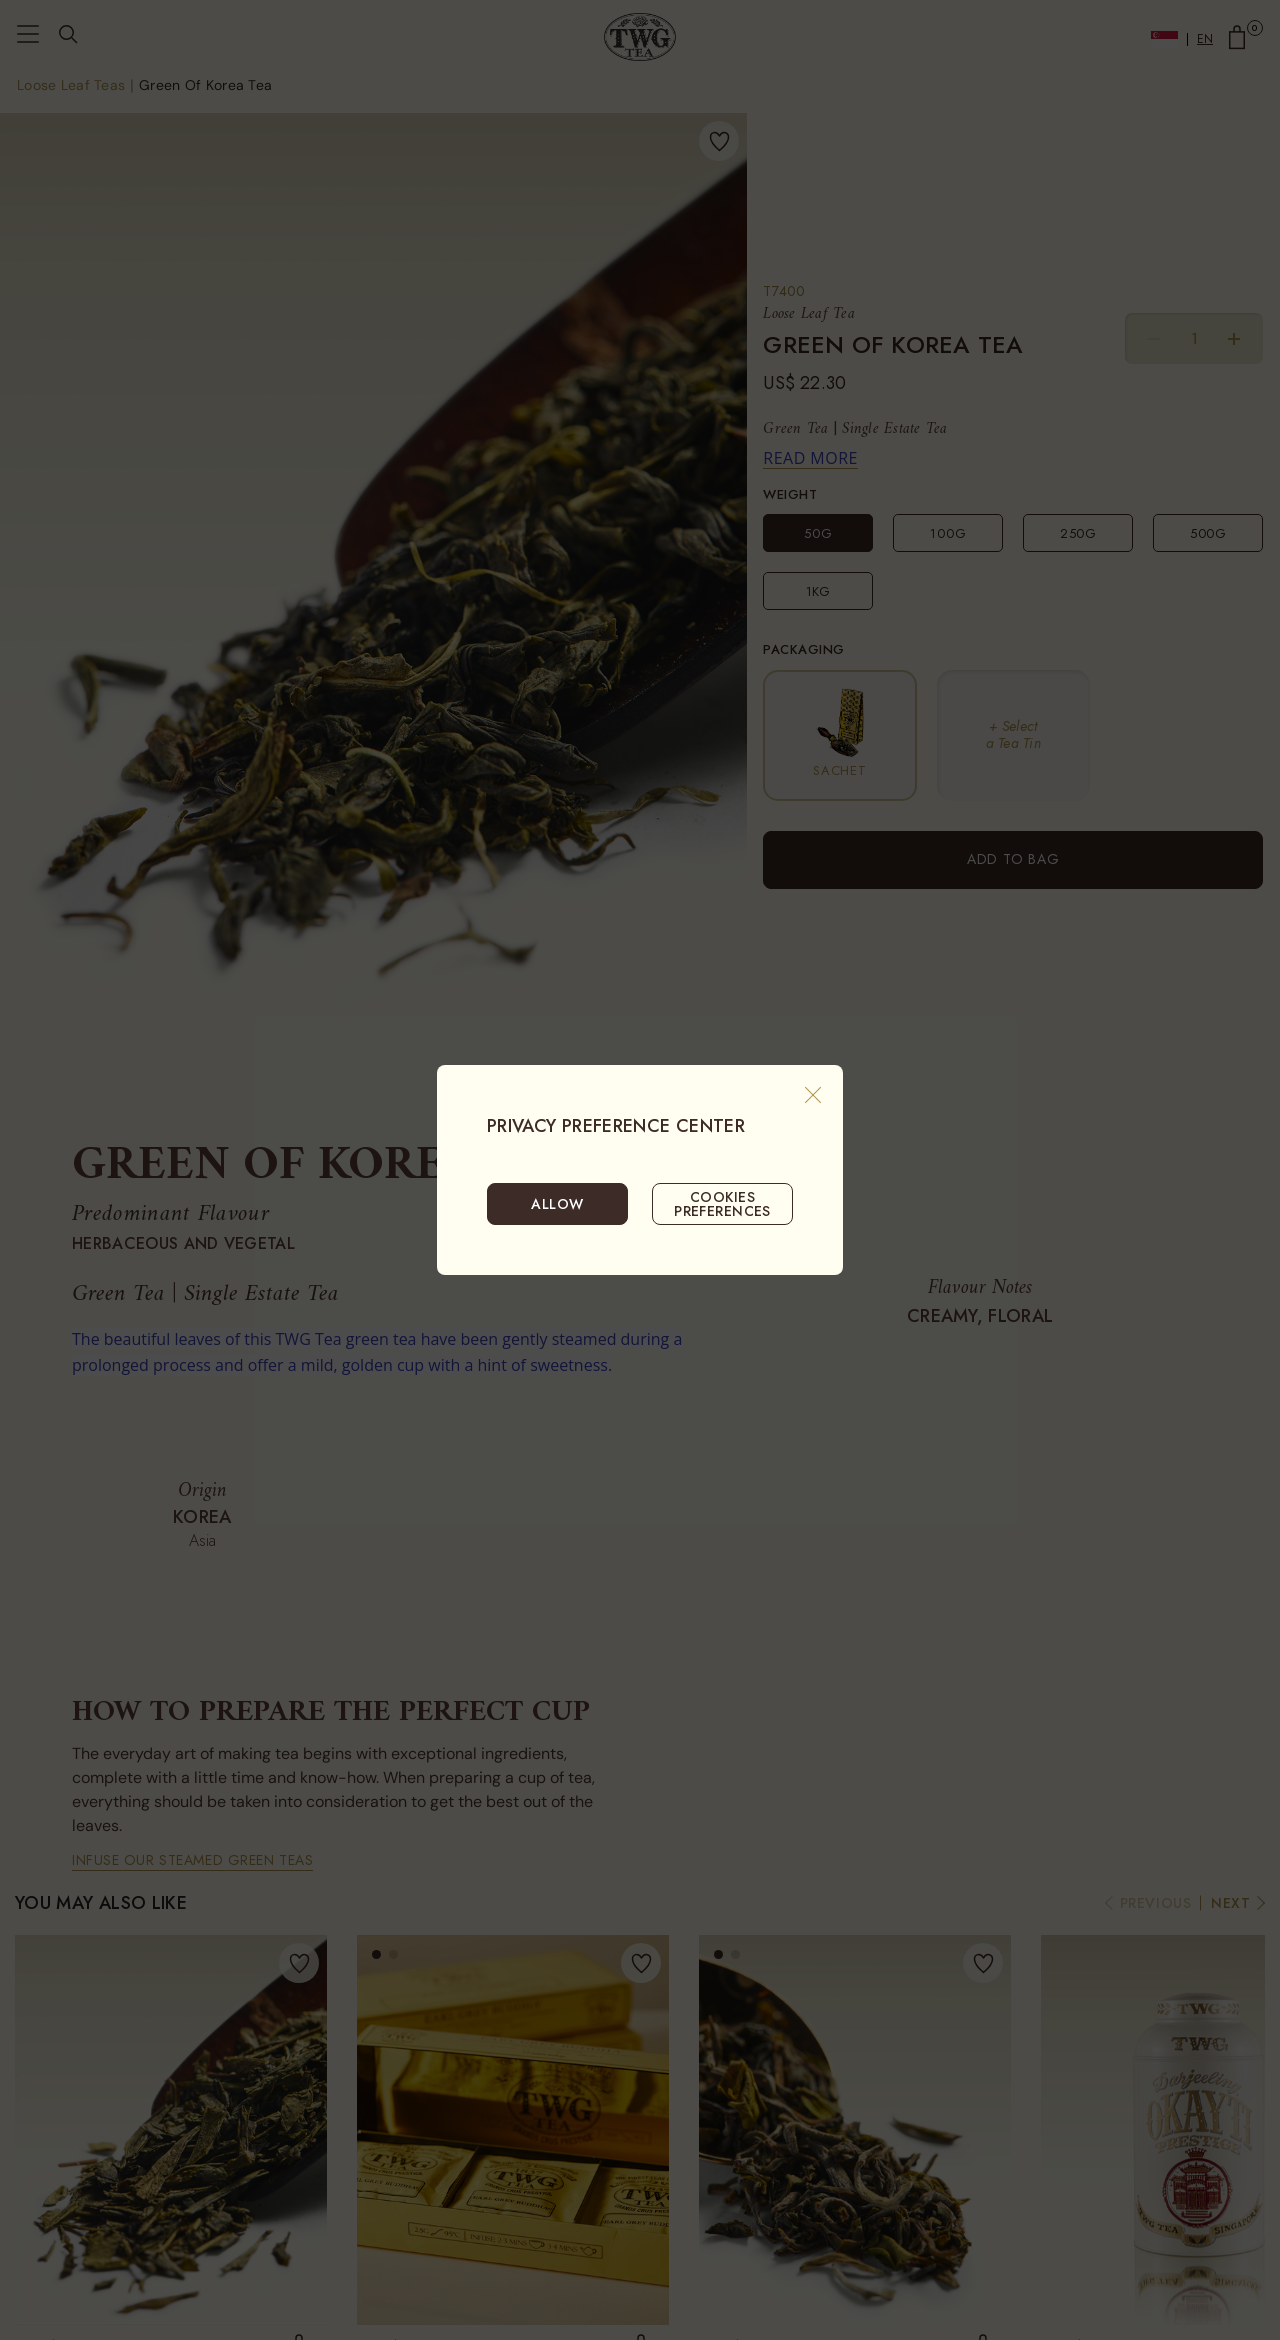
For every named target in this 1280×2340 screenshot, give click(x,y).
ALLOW (557, 1204)
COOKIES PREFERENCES (722, 1204)
